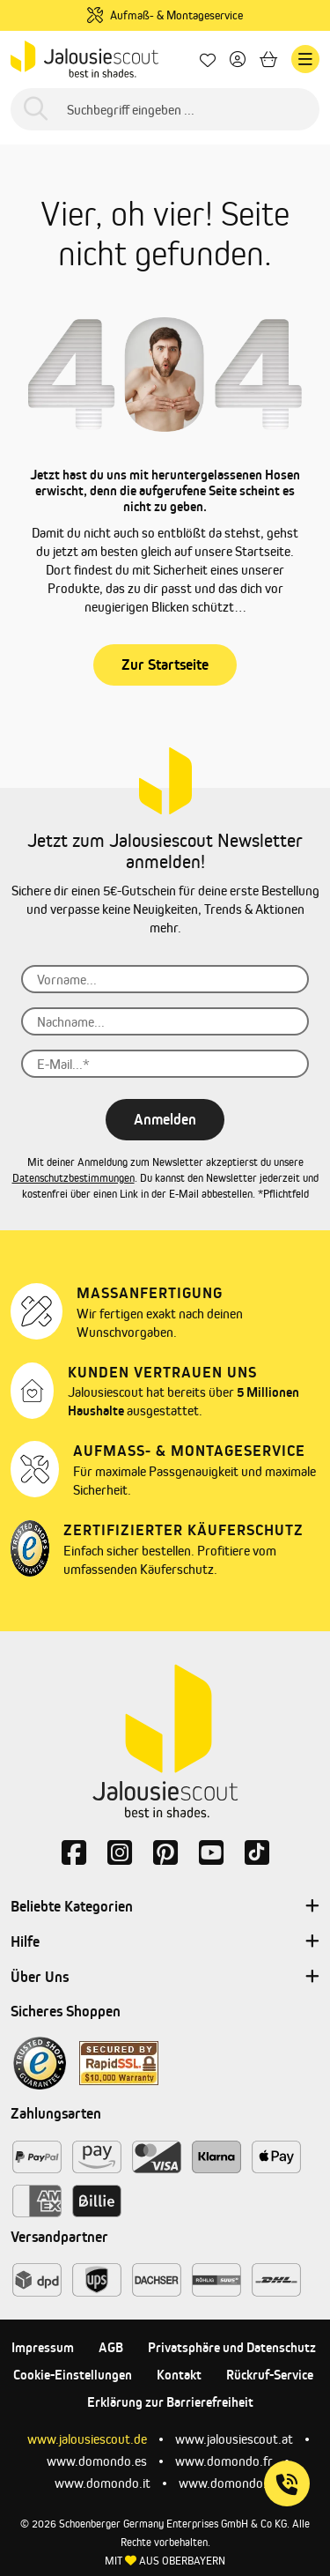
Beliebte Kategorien (165, 1907)
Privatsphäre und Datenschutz (232, 2347)
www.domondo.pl (227, 2483)
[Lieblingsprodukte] (208, 59)
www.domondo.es (97, 2461)
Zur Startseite (165, 664)
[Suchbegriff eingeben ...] (165, 109)
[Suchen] (36, 109)
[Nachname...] (165, 1021)
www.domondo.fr (224, 2461)
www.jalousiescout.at (234, 2439)
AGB (111, 2347)
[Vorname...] (165, 979)
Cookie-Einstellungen (72, 2374)
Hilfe (165, 1942)
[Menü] (305, 59)
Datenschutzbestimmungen (73, 1177)
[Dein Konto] (238, 59)
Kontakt (179, 2374)
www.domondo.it (102, 2483)
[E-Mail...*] (165, 1064)
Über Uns (165, 1977)
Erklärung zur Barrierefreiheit (170, 2402)
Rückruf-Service (269, 2374)
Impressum (42, 2347)
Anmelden (165, 1119)
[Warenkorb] (268, 59)
